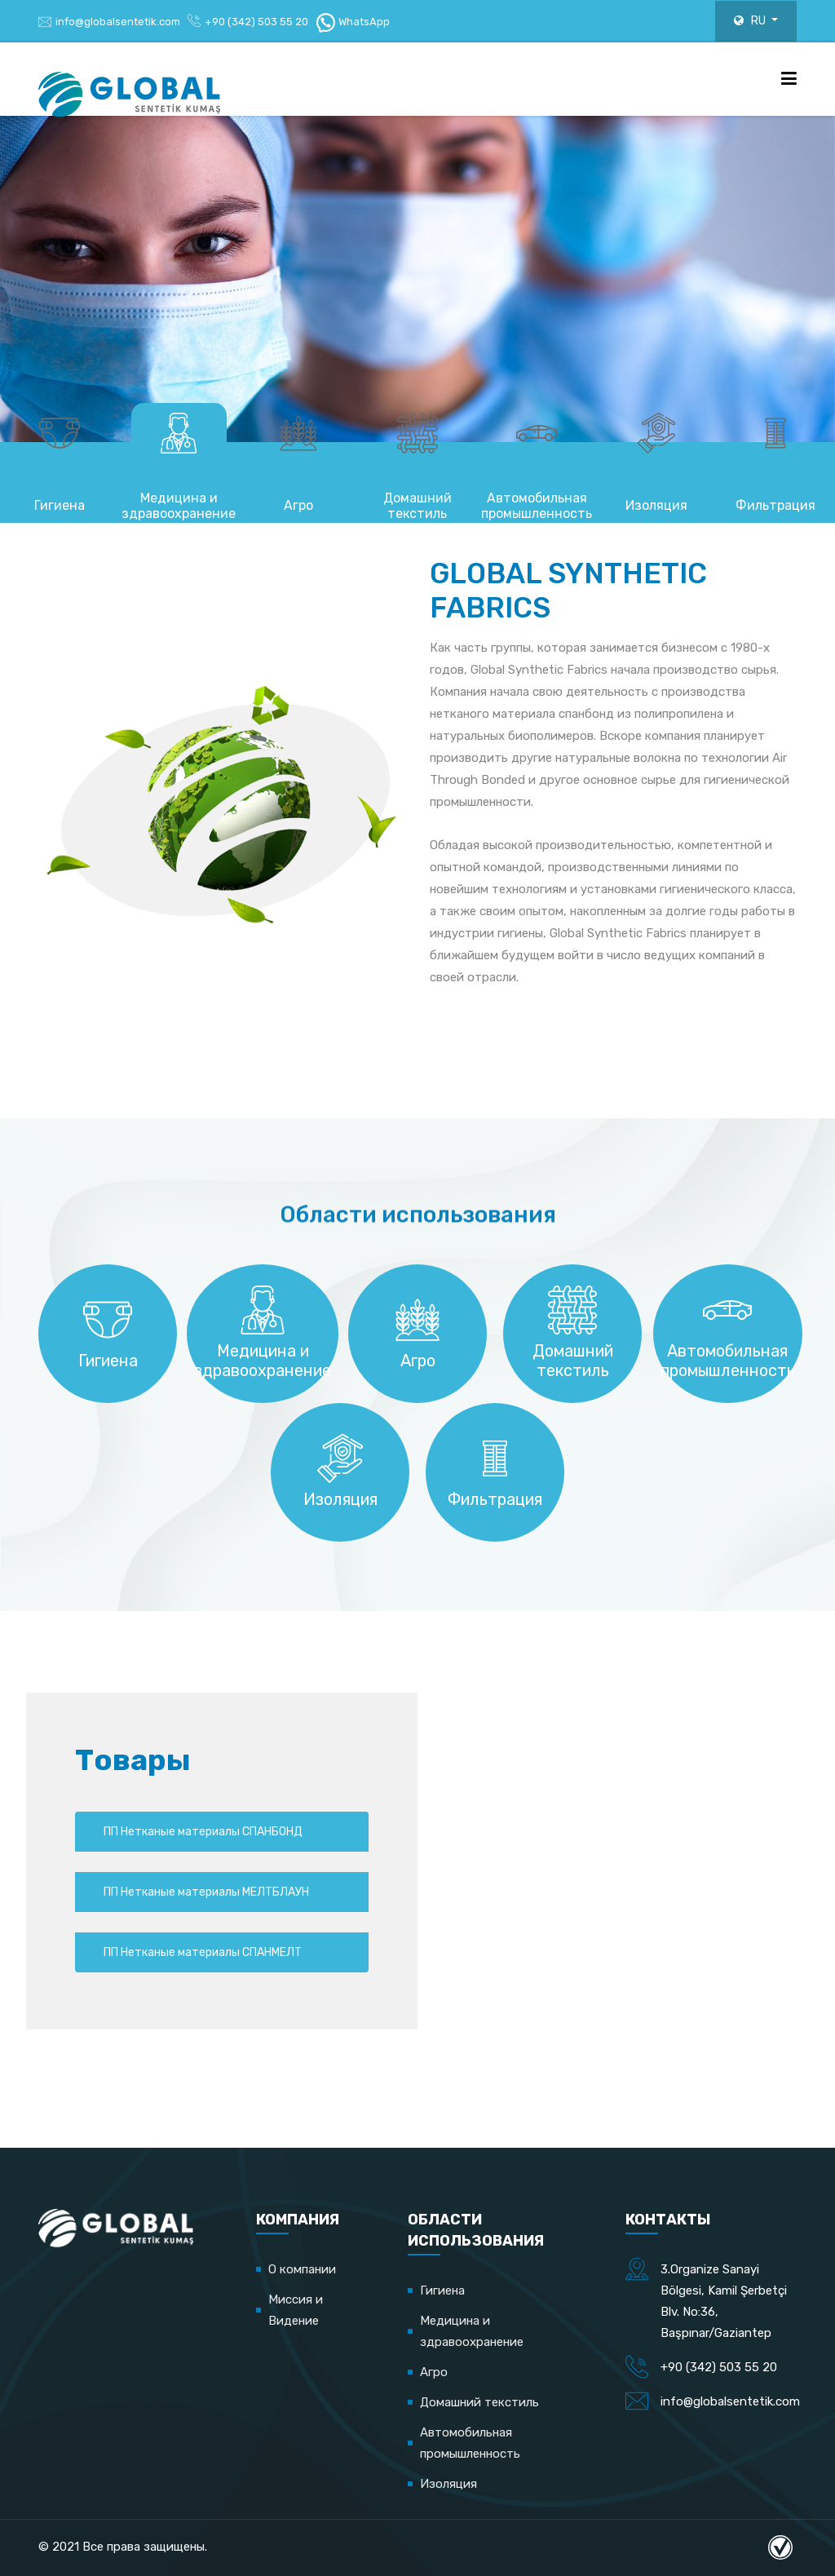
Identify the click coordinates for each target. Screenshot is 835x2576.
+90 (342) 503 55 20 (256, 21)
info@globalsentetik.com (117, 21)
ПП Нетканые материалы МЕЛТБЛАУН (198, 1919)
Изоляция (448, 2483)
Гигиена (442, 2290)
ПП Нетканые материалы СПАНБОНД (198, 1847)
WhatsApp (353, 21)
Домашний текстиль (479, 2402)
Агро (434, 2372)
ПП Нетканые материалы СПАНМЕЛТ (198, 1992)
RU (746, 21)
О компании (302, 2269)
